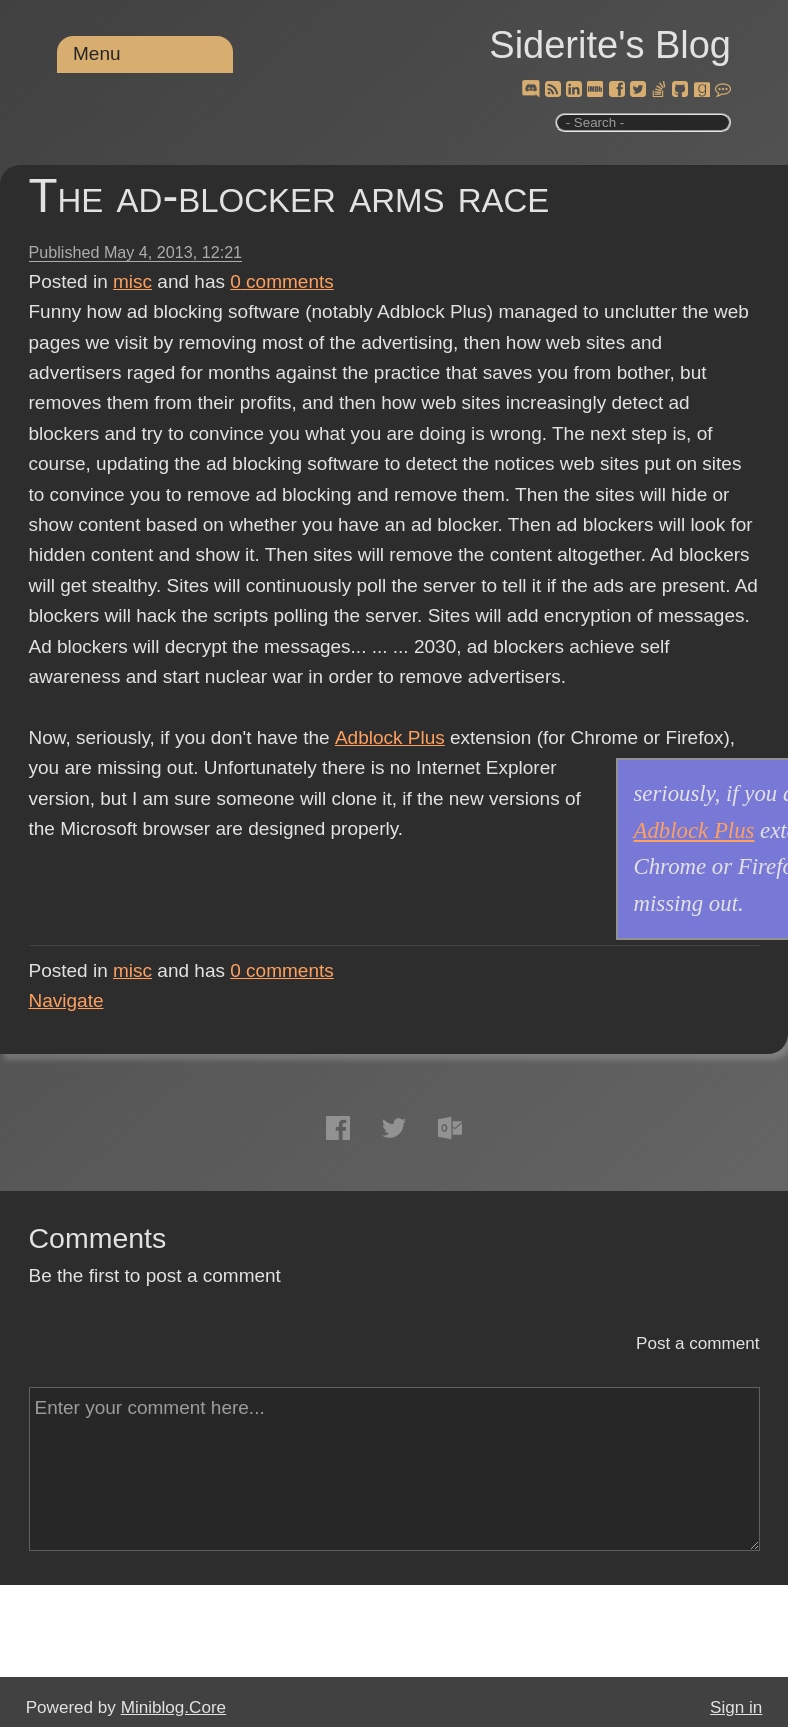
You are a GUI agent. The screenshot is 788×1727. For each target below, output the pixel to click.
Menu (97, 53)
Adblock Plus (389, 737)
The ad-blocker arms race (289, 195)
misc (132, 281)
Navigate (66, 1000)
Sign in (736, 1707)
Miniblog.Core (173, 1707)
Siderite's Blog (610, 45)
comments (282, 281)
